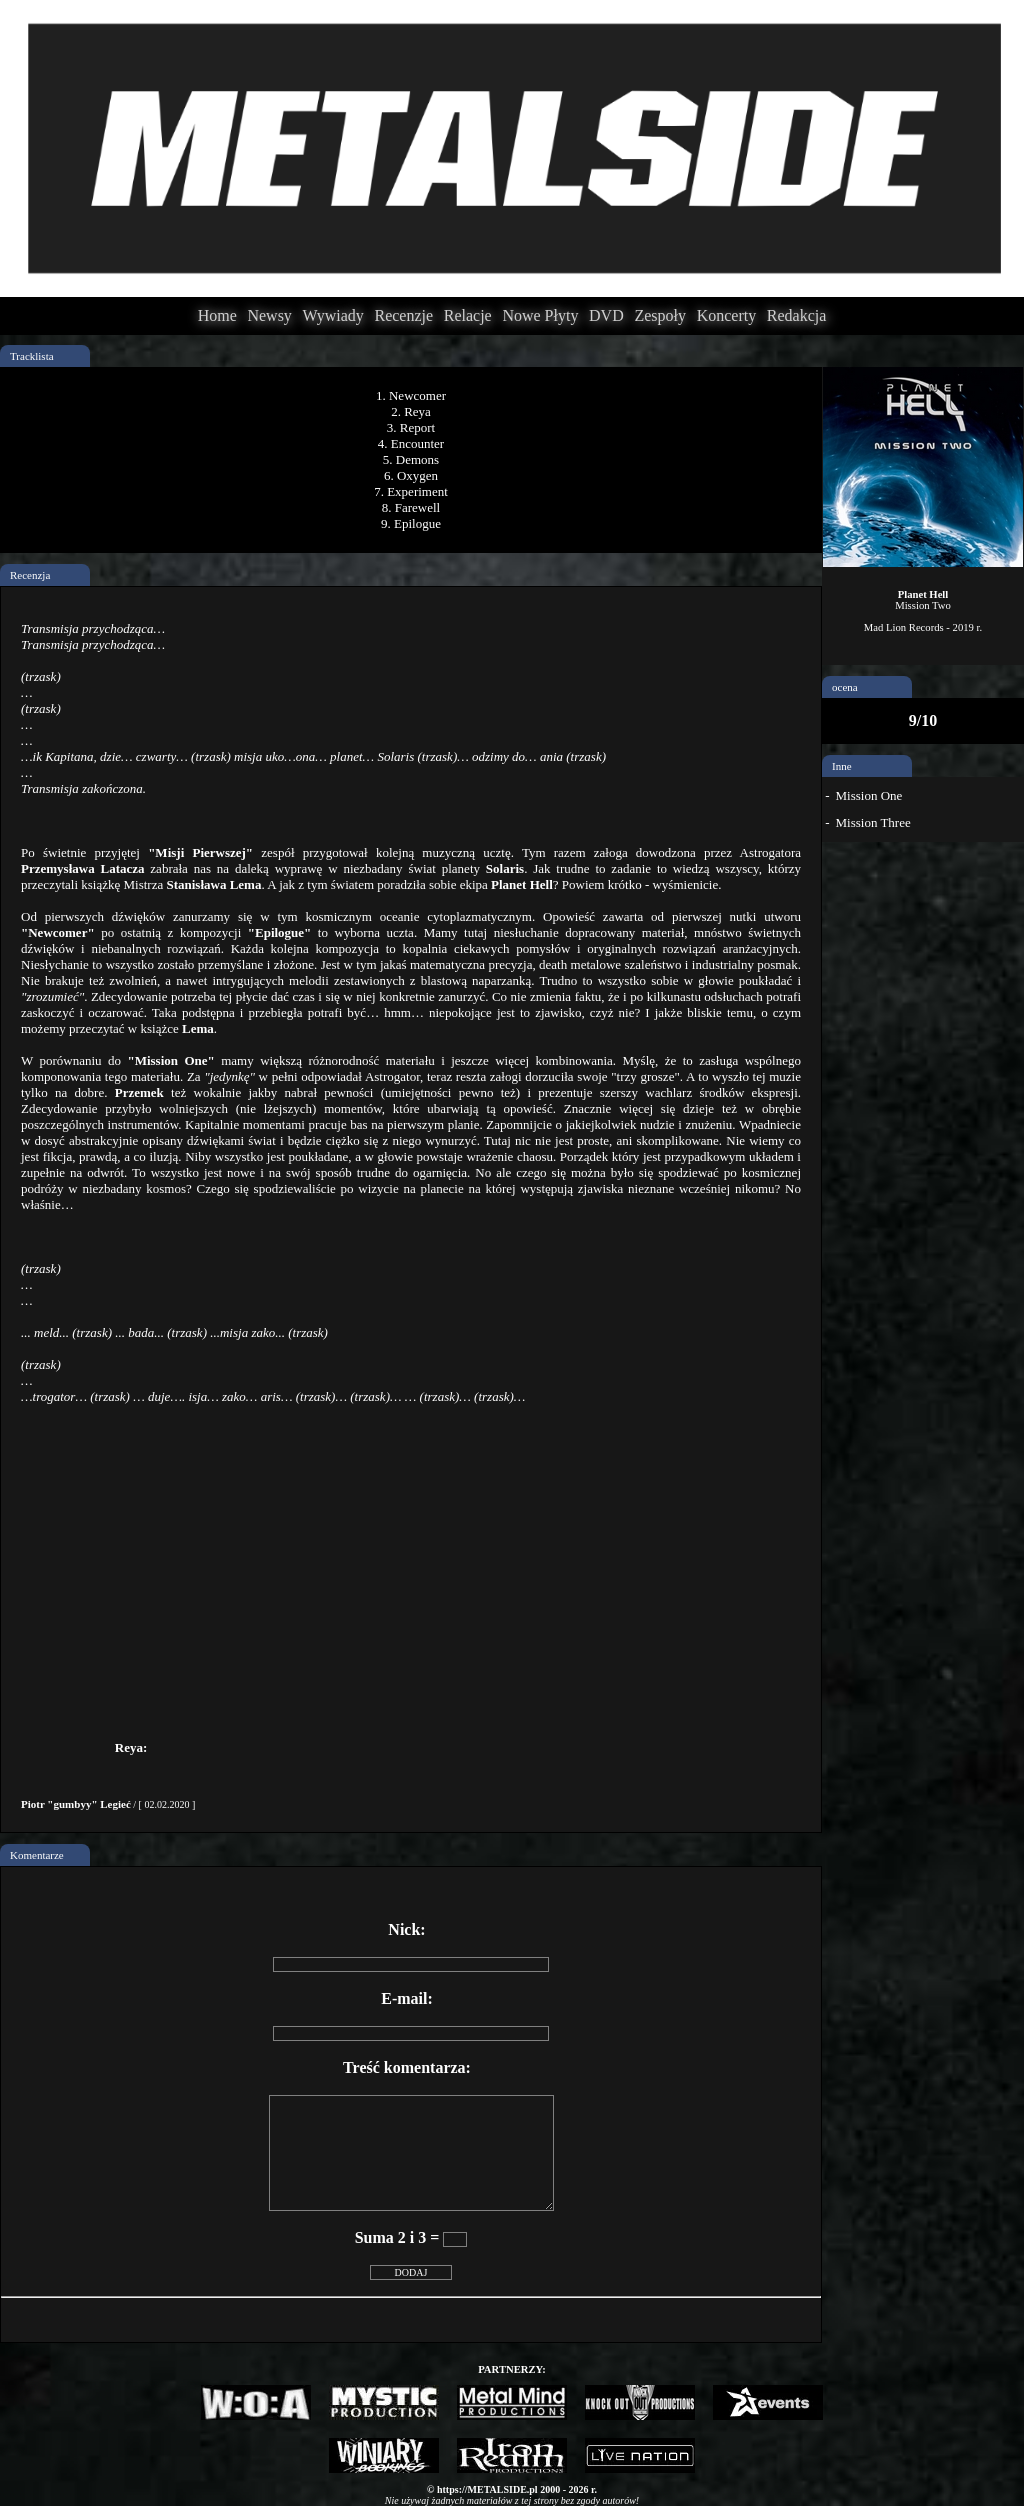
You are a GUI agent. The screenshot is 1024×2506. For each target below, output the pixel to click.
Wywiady (333, 315)
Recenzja (30, 575)
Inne (842, 766)
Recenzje (403, 315)
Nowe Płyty (540, 315)
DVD (606, 315)
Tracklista (32, 356)
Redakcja (797, 315)
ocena (845, 687)
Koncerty (727, 315)
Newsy (269, 315)
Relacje (468, 315)
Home (217, 315)
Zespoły (660, 315)
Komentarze (37, 1855)
